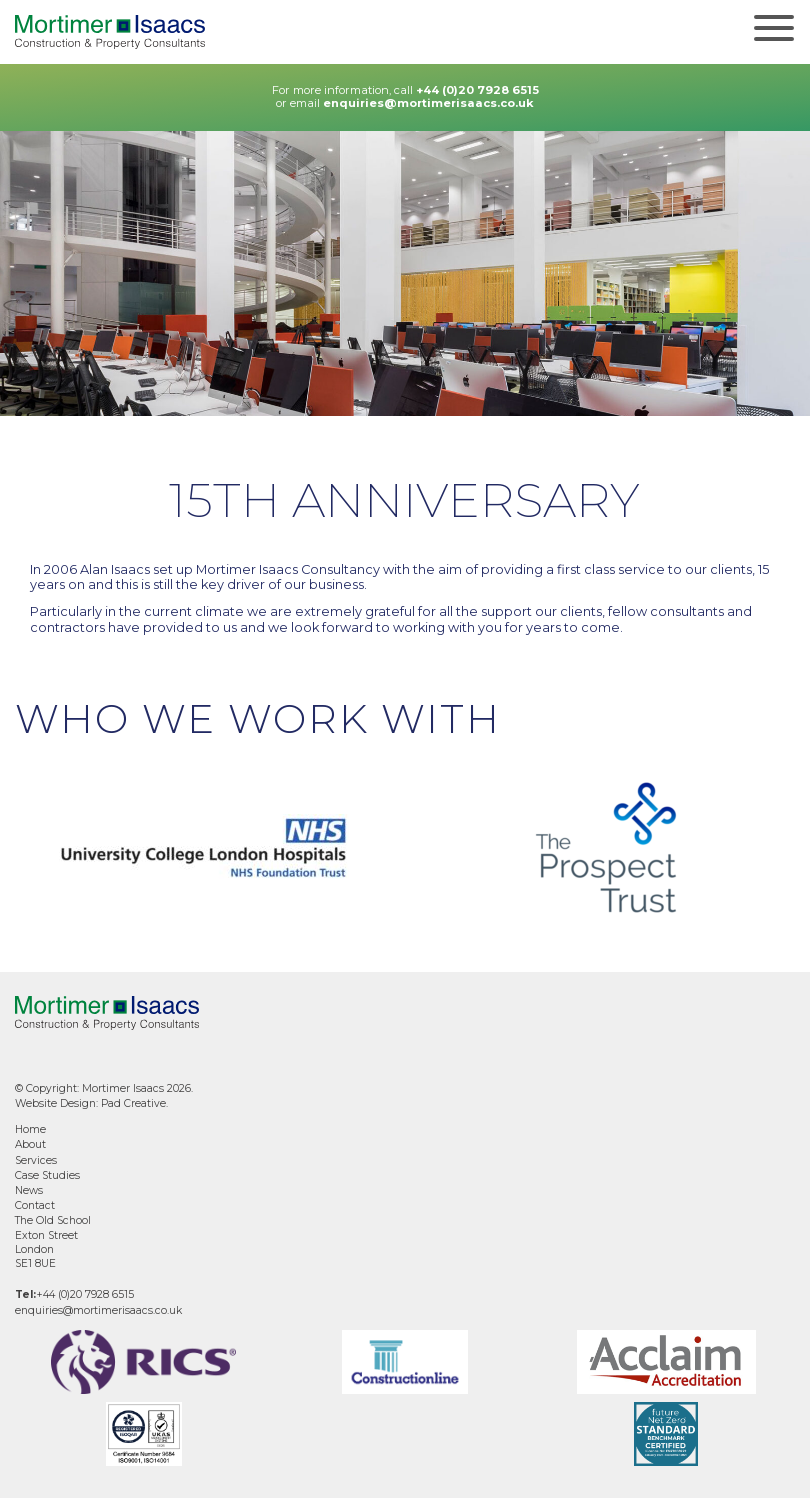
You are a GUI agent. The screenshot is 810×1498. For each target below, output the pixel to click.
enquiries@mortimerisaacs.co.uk (428, 103)
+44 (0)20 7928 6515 (477, 90)
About (30, 1144)
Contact (35, 1205)
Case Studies (47, 1175)
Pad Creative (133, 1103)
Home (30, 1129)
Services (36, 1160)
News (29, 1190)
